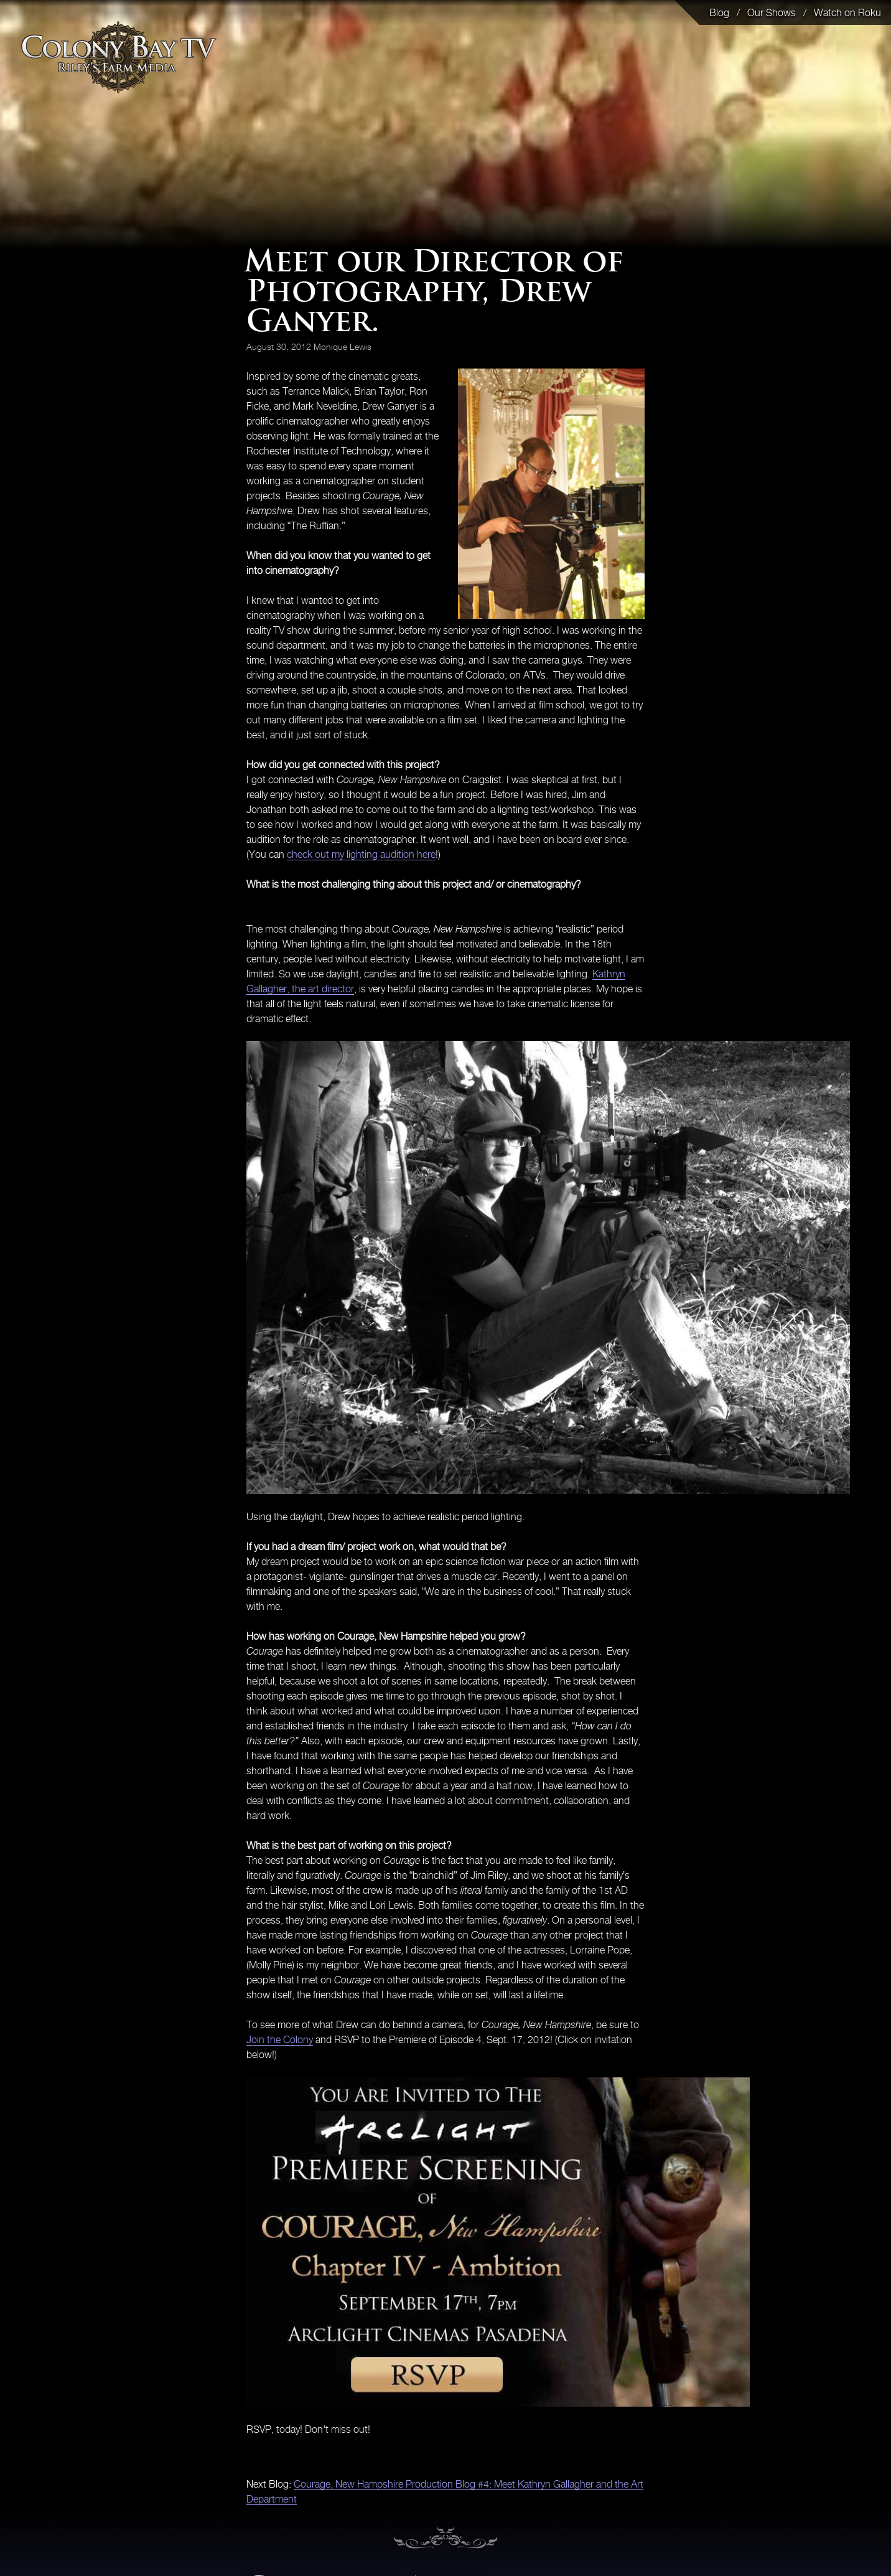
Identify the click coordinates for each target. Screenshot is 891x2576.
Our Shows (771, 12)
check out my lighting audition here (361, 854)
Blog (719, 12)
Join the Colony (279, 2039)
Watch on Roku (847, 12)
